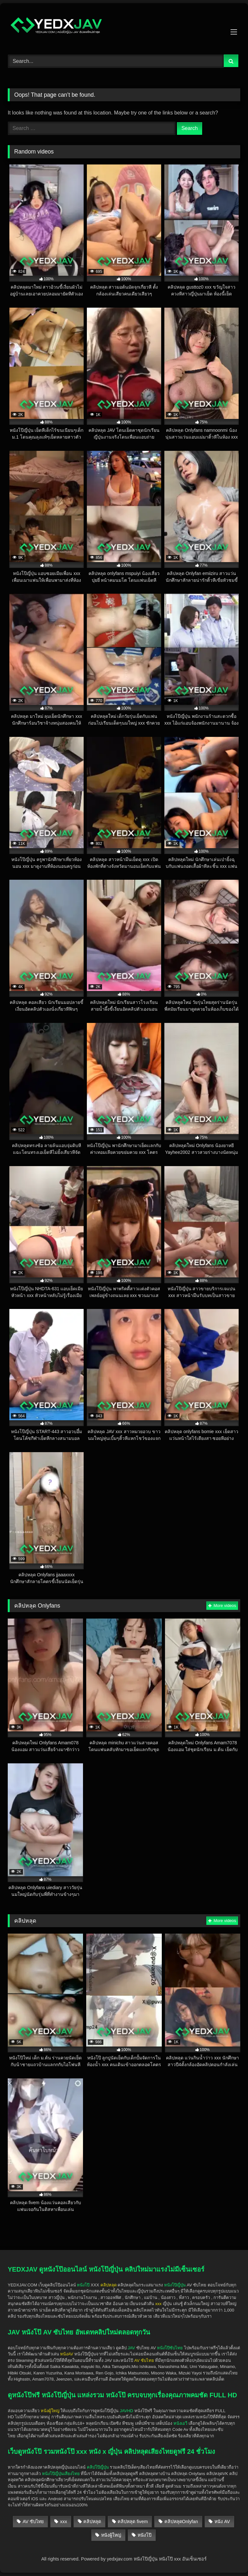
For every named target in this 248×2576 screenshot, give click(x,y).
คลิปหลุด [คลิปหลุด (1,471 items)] (92, 2521)
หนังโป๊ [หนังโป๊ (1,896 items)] (144, 2535)
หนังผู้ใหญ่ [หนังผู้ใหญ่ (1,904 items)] (111, 2535)
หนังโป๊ (83, 2285)
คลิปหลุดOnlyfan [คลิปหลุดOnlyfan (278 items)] (181, 2521)
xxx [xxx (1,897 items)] (63, 2521)
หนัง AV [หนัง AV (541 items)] (222, 2521)
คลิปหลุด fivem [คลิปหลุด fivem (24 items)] (133, 2521)
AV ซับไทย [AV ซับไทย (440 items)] (33, 2521)
